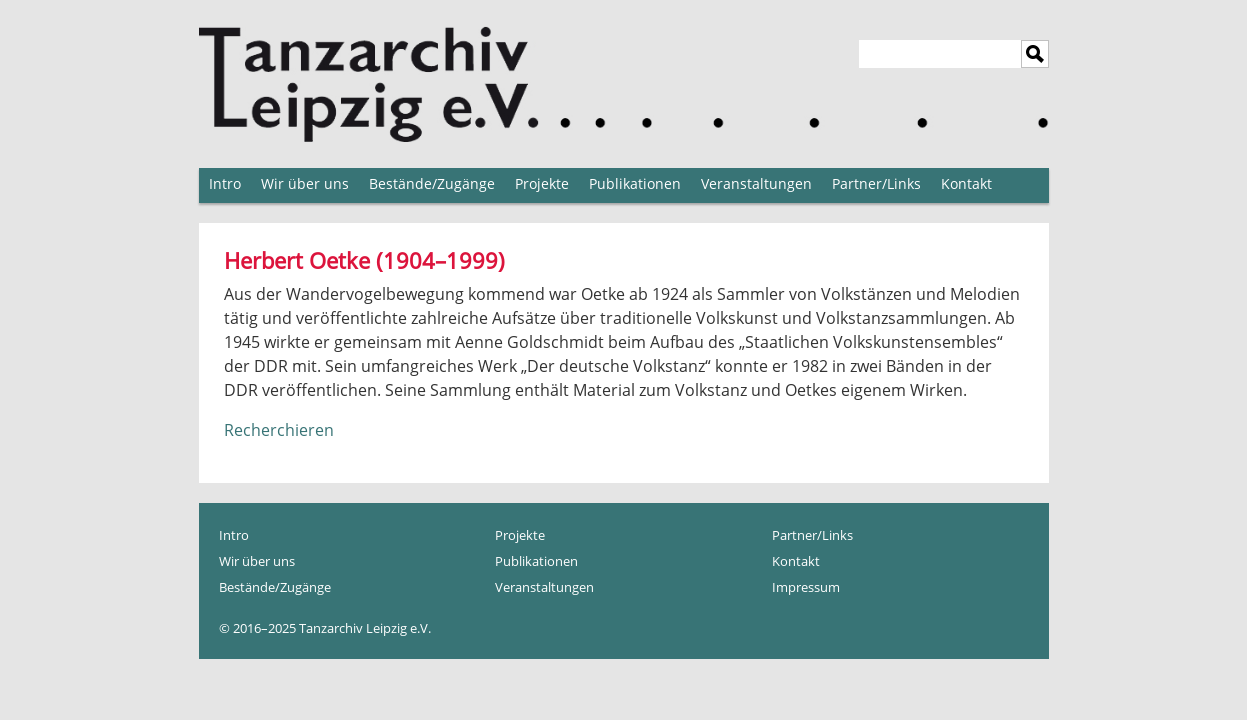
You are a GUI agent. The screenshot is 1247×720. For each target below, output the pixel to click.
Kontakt (966, 183)
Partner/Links (876, 183)
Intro (225, 183)
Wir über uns (305, 183)
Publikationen (635, 183)
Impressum (806, 587)
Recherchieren (279, 430)
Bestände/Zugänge (432, 183)
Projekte (542, 183)
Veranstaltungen (756, 183)
